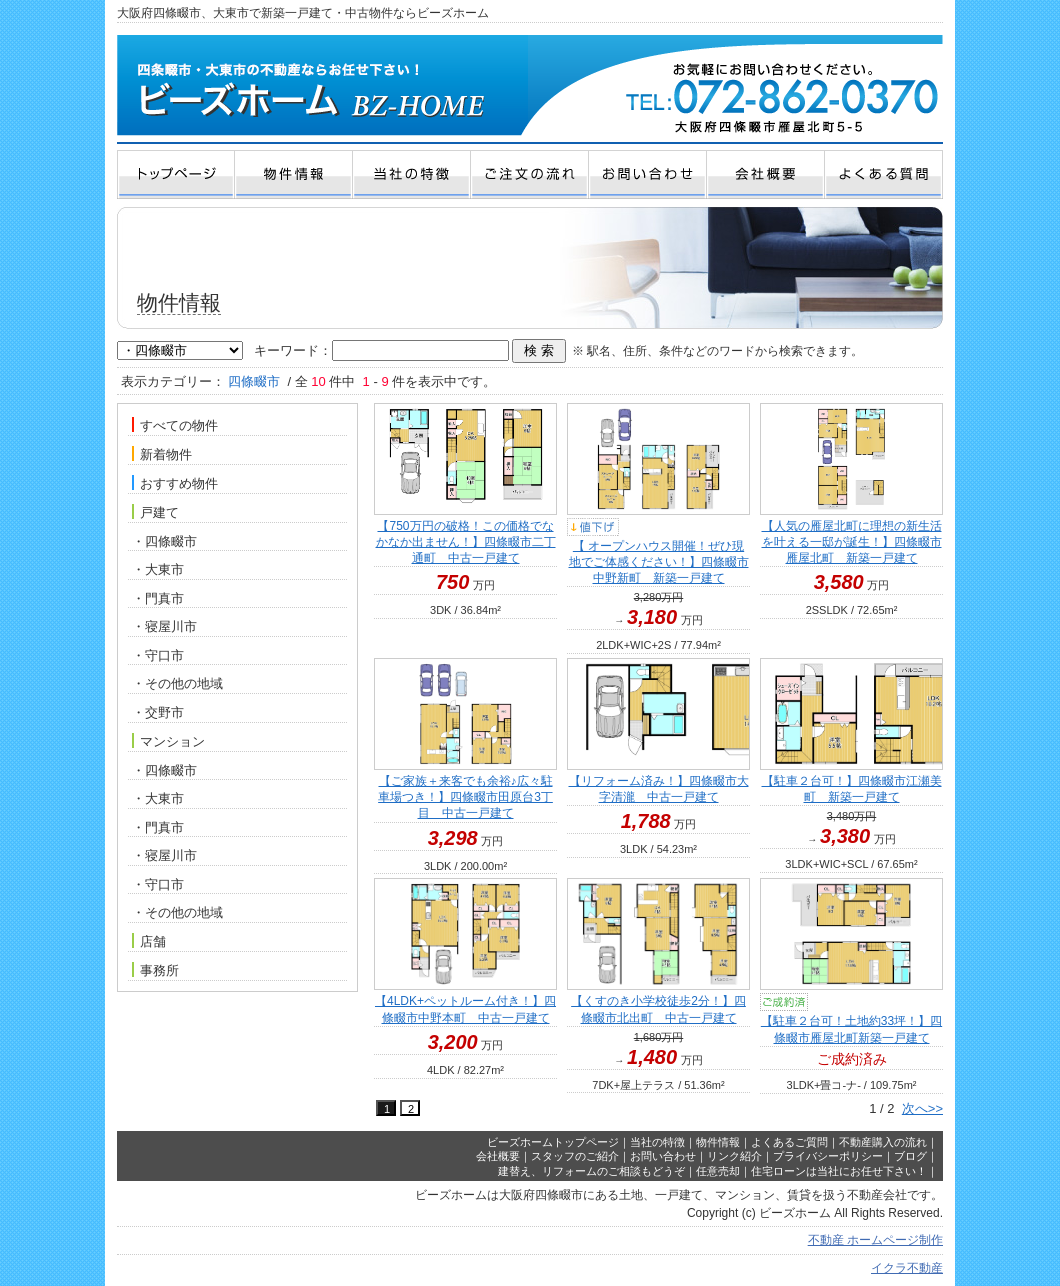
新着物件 (162, 454)
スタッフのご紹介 (575, 1156)
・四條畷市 (164, 541)
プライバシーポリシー (828, 1156)
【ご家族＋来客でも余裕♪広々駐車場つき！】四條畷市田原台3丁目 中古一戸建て (465, 797)
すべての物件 (175, 425)
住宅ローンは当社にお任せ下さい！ (839, 1171)
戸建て (155, 512)
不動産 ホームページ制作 (875, 1240)
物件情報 (718, 1142)
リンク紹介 (734, 1156)
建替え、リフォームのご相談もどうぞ (591, 1171)
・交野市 (158, 712)
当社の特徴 (657, 1142)
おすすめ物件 (175, 483)
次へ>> (922, 1108)
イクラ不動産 (907, 1268)
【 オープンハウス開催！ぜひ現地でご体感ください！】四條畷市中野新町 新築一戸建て (659, 562)
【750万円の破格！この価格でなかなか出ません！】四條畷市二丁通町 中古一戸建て (466, 542)
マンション (168, 741)
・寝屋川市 (164, 626)
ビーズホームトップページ (553, 1142)
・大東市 (158, 569)
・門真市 (158, 598)
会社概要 (498, 1156)
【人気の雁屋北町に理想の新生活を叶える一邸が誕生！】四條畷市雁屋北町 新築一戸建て (852, 542)
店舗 (149, 941)
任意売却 (718, 1171)
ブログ (910, 1156)
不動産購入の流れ (883, 1142)
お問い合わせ (663, 1156)
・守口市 (158, 655)
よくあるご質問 (789, 1142)
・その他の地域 (177, 683)
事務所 (155, 970)
